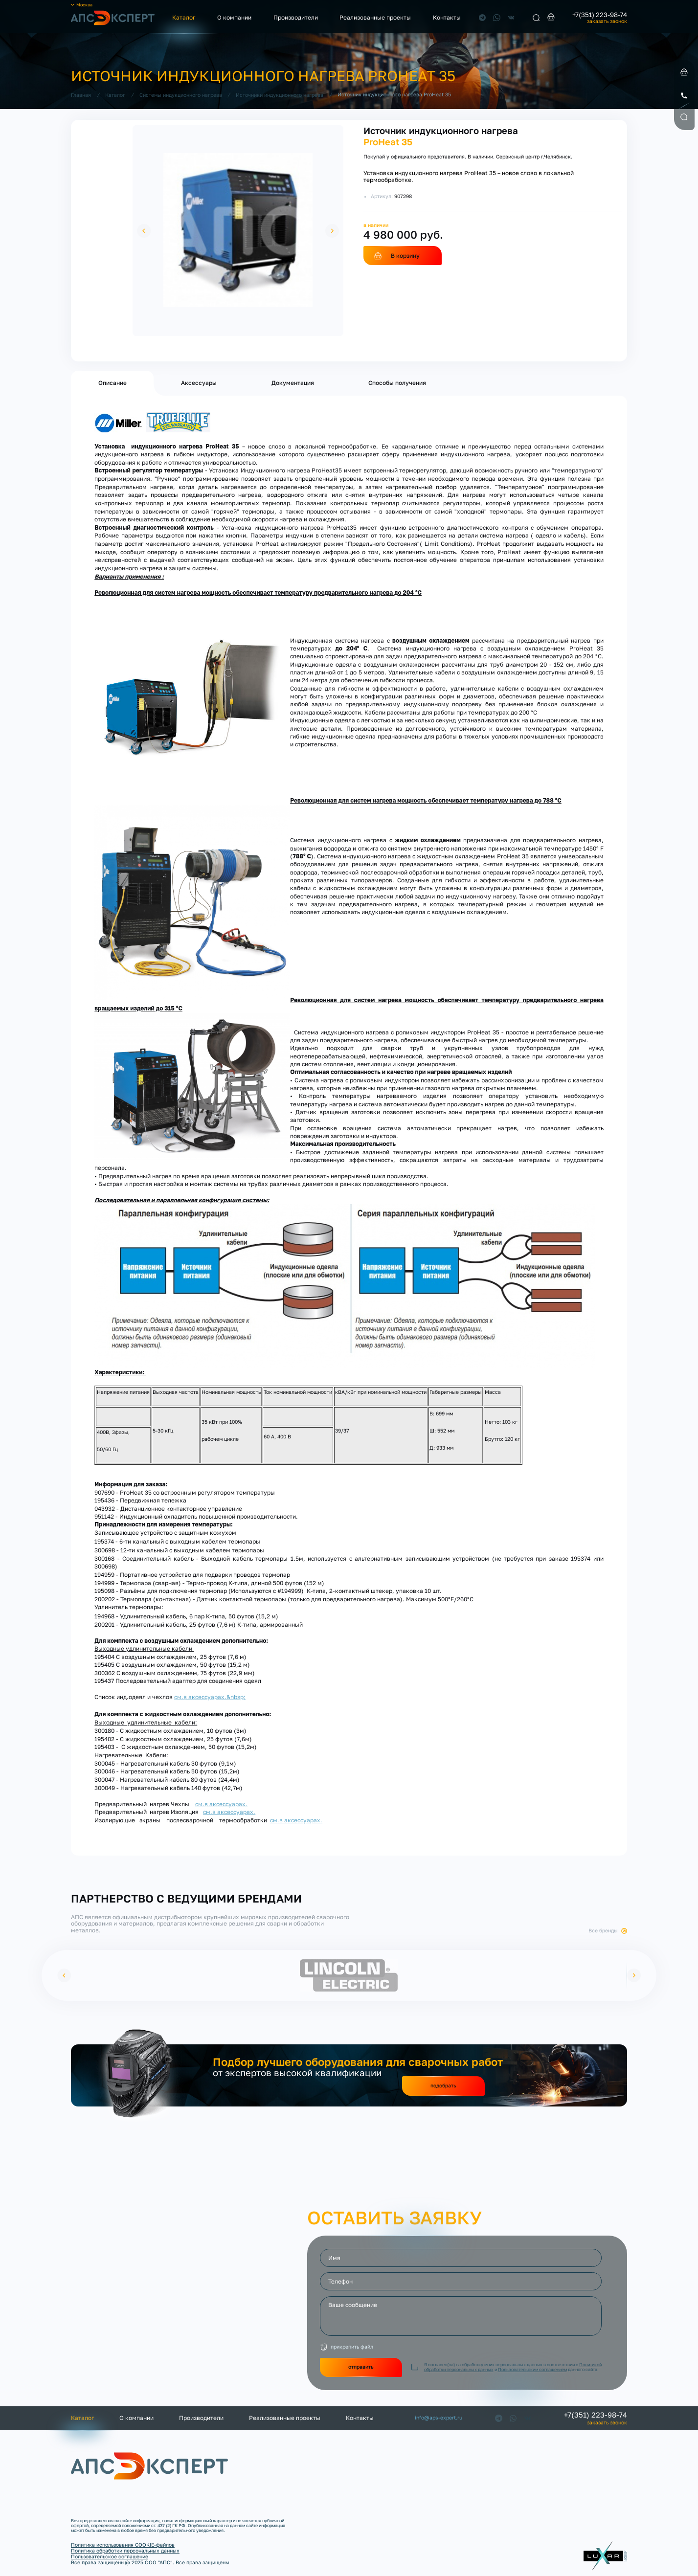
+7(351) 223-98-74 (599, 15)
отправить (361, 2367)
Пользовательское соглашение (109, 2556)
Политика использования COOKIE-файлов (123, 2545)
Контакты (447, 17)
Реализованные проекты (375, 17)
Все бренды (603, 1930)
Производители (295, 17)
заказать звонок (607, 21)
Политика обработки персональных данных (125, 2551)
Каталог (183, 17)
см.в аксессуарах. (221, 1804)
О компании (234, 17)
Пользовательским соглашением (532, 2369)
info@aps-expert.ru (438, 2417)
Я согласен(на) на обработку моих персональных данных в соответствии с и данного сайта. (513, 2367)
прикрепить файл (352, 2347)
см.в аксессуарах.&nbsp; (210, 1697)
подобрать (443, 2085)
